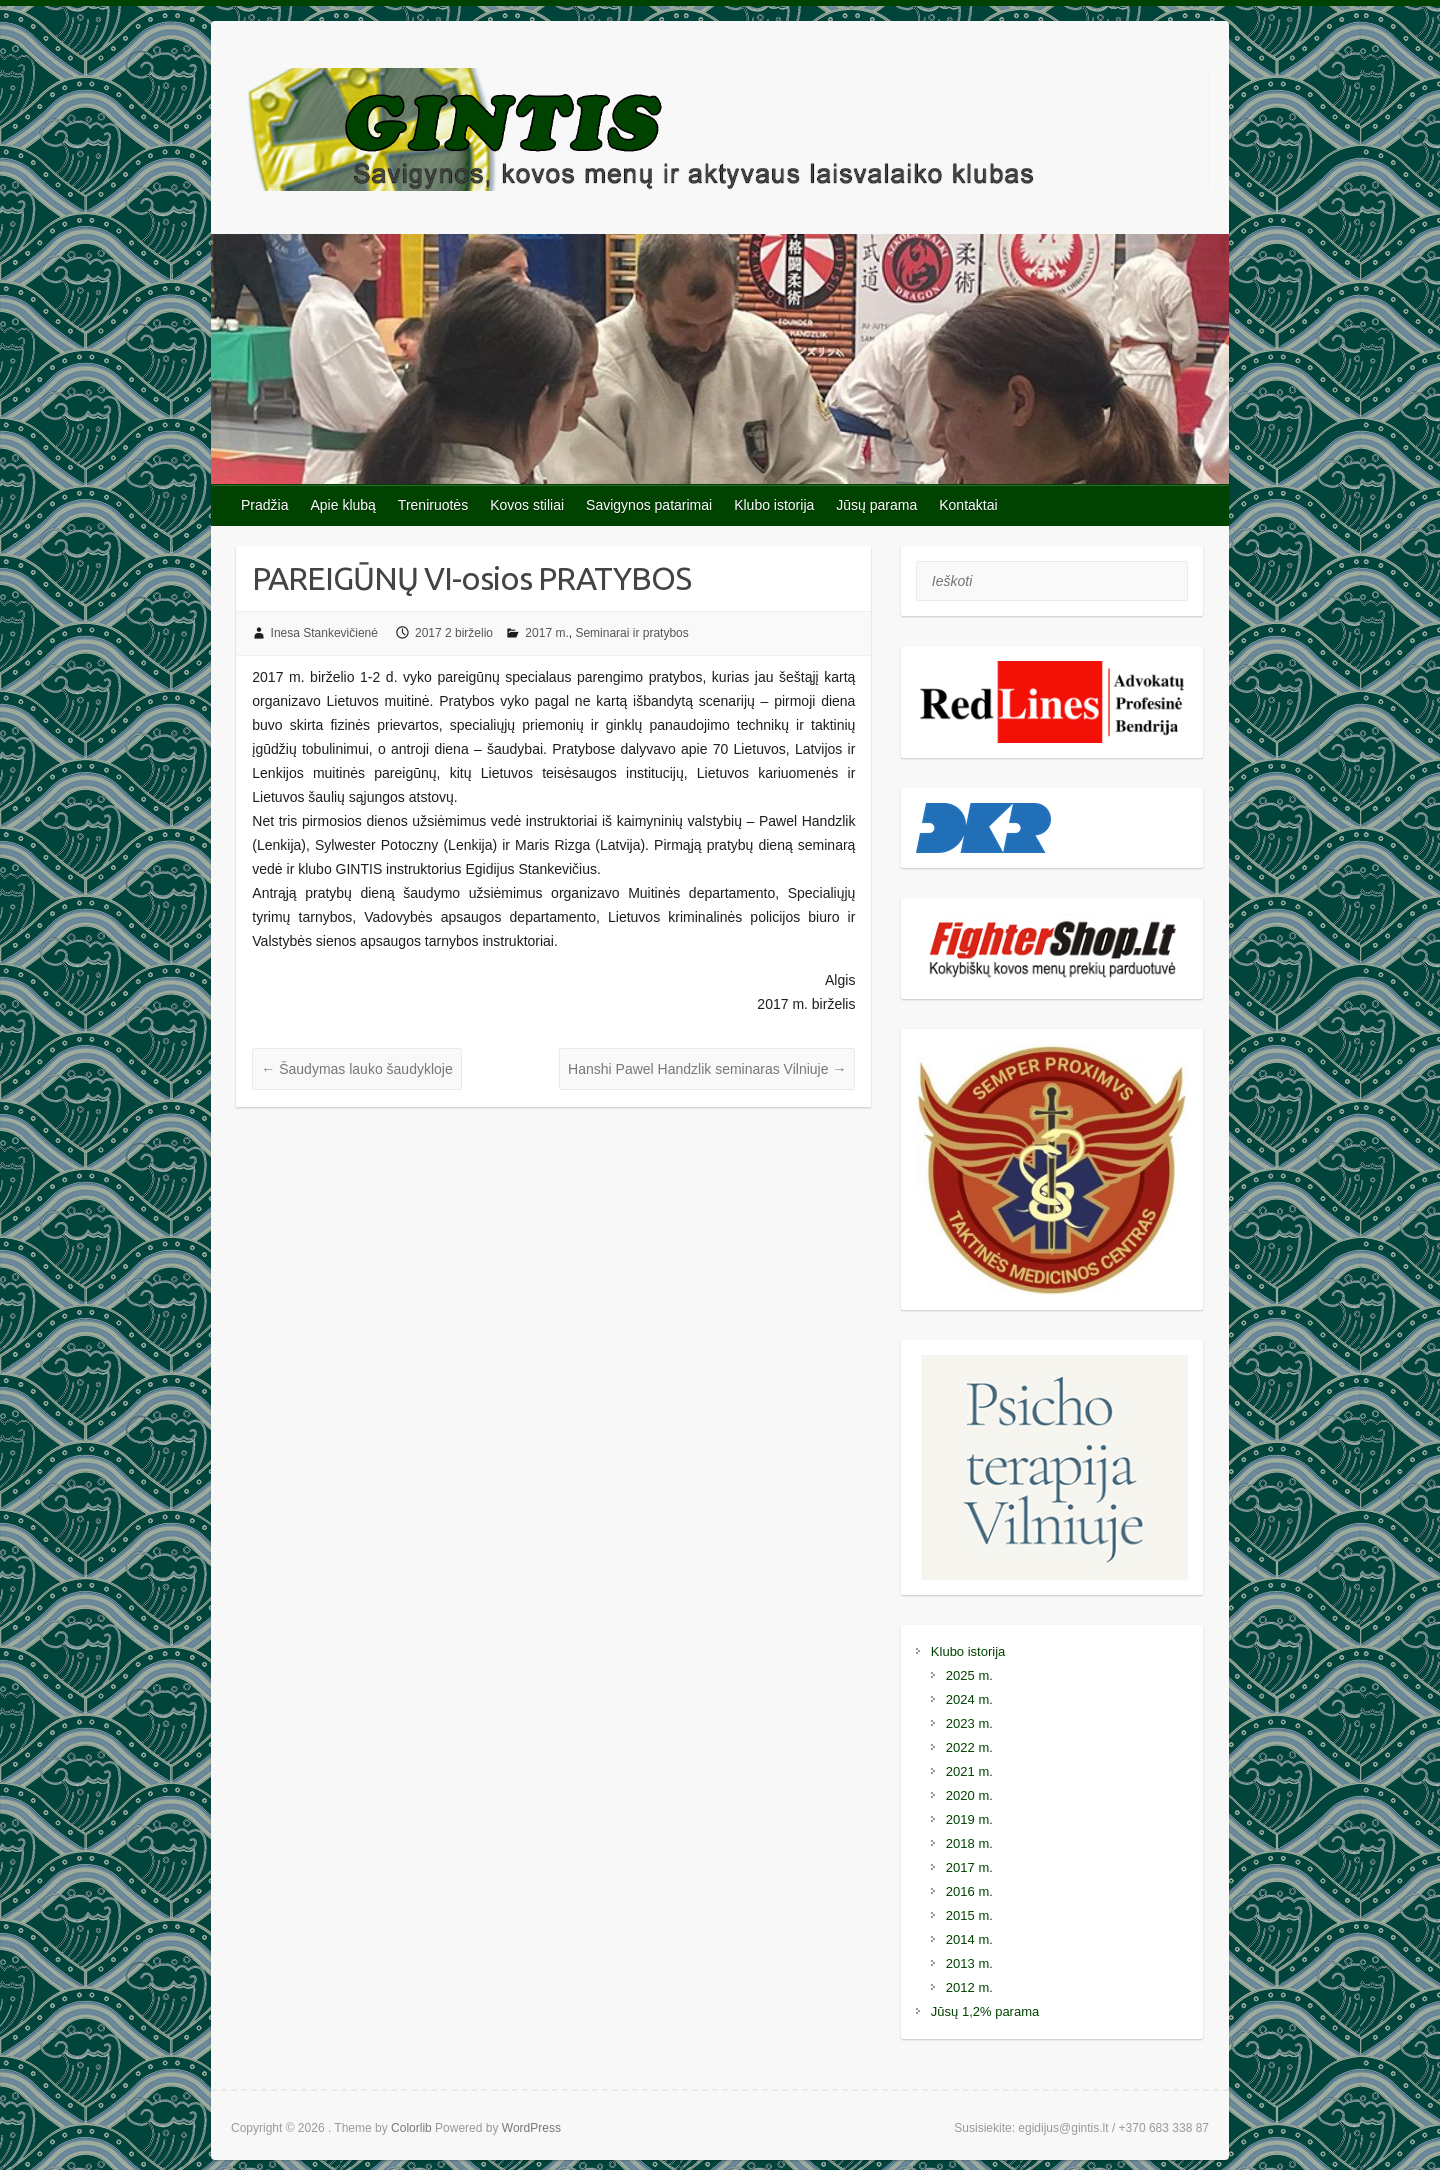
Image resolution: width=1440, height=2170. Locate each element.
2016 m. (969, 1891)
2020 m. (969, 1795)
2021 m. (969, 1771)
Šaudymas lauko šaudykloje (356, 1069)
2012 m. (969, 1987)
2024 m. (969, 1699)
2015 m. (969, 1915)
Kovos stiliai (527, 505)
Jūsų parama (876, 505)
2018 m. (969, 1843)
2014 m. (969, 1939)
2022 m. (969, 1747)
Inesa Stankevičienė (324, 633)
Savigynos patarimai (649, 505)
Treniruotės (433, 505)
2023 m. (969, 1723)
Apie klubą (342, 505)
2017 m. (546, 633)
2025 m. (969, 1675)
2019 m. (969, 1819)
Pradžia (264, 505)
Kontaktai (968, 505)
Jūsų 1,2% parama (985, 2011)
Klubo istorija (774, 505)
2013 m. (969, 1963)
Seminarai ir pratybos (631, 633)
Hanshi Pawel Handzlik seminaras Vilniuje (707, 1069)
